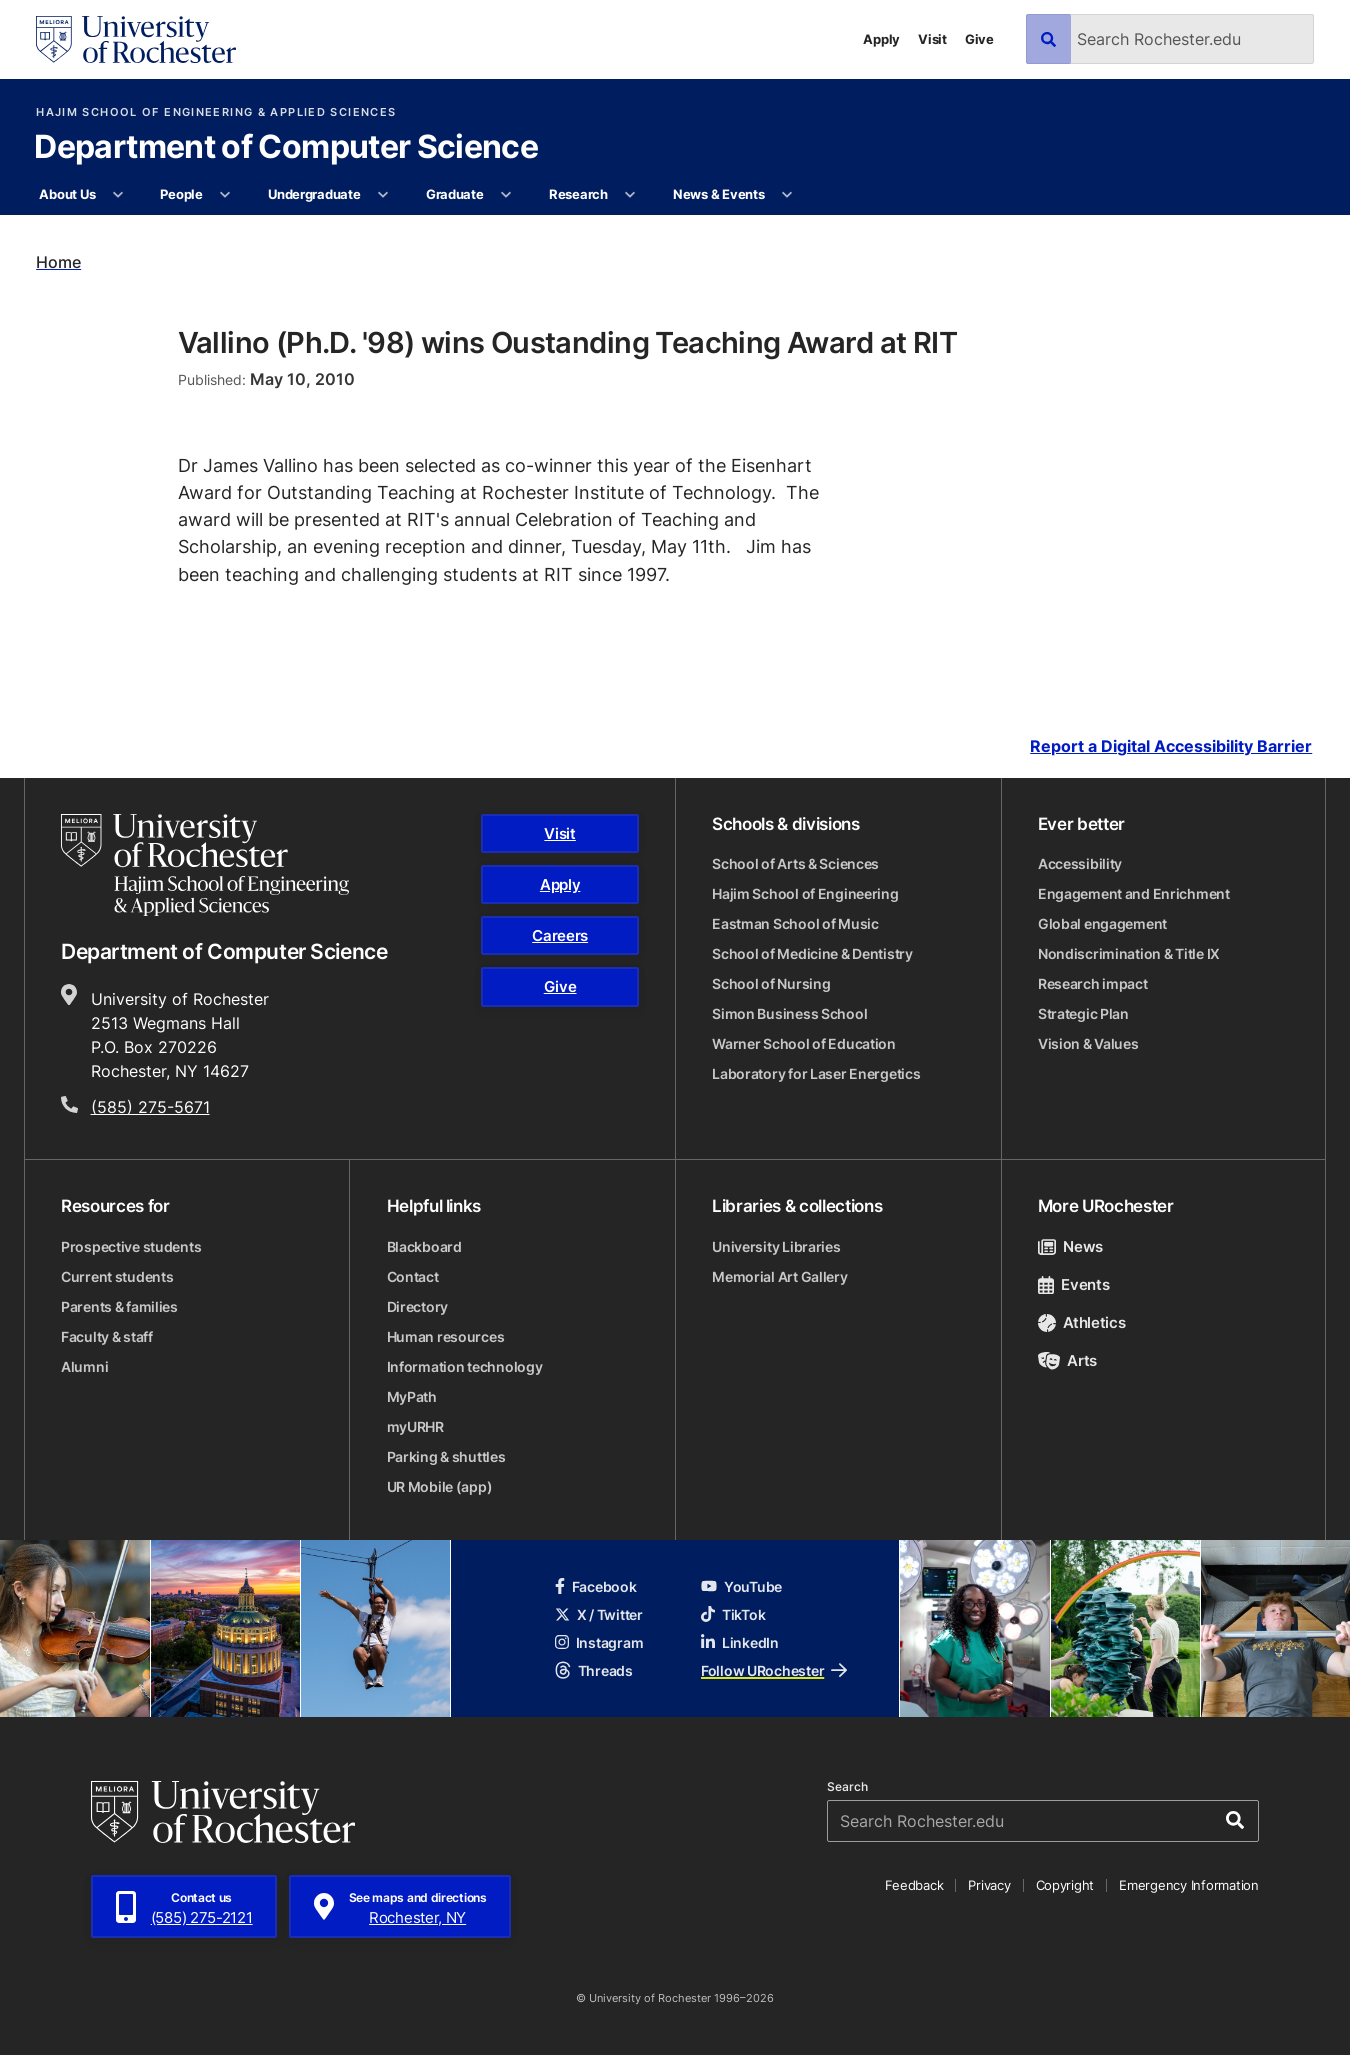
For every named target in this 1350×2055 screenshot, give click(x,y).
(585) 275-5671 (150, 1107)
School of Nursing (771, 983)
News (1070, 1246)
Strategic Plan (1083, 1013)
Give (979, 39)
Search (847, 1787)
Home (58, 262)
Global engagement (1102, 923)
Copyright (1065, 1885)
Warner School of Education (804, 1043)
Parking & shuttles (446, 1456)
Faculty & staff (107, 1336)
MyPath (412, 1396)
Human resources (446, 1336)
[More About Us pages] (118, 195)
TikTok (733, 1614)
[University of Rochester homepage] (136, 39)
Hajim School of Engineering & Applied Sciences (216, 112)
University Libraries (776, 1246)
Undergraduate (314, 194)
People (181, 194)
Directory (417, 1306)
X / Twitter (599, 1614)
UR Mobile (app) (440, 1486)
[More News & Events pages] (787, 195)
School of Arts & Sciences (795, 863)
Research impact (1093, 983)
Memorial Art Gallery (779, 1276)
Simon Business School (789, 1013)
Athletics (1082, 1322)
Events (1074, 1284)
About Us (67, 194)
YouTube (741, 1586)
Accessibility (1080, 863)
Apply (881, 39)
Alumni (84, 1366)
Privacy (989, 1885)
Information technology (465, 1366)
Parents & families (119, 1306)
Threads (594, 1670)
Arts (1067, 1360)
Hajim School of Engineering (805, 893)
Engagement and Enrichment (1134, 893)
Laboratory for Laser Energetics (816, 1073)
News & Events (719, 194)
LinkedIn (740, 1642)
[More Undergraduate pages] (383, 195)
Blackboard (424, 1246)
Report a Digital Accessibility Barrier (1171, 747)
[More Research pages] (630, 195)
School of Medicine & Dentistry (812, 953)
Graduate (455, 194)
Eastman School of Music (795, 923)
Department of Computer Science (286, 148)
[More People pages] (225, 195)
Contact (413, 1276)
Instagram (599, 1642)
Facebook (596, 1586)
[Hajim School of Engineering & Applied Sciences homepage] (205, 865)
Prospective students (131, 1246)
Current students (117, 1276)
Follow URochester (774, 1670)
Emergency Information (1189, 1885)
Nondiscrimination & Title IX (1129, 953)
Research (578, 194)
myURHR (415, 1426)
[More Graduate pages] (506, 195)
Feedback (914, 1885)
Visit (932, 39)
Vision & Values (1088, 1043)
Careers (560, 935)
